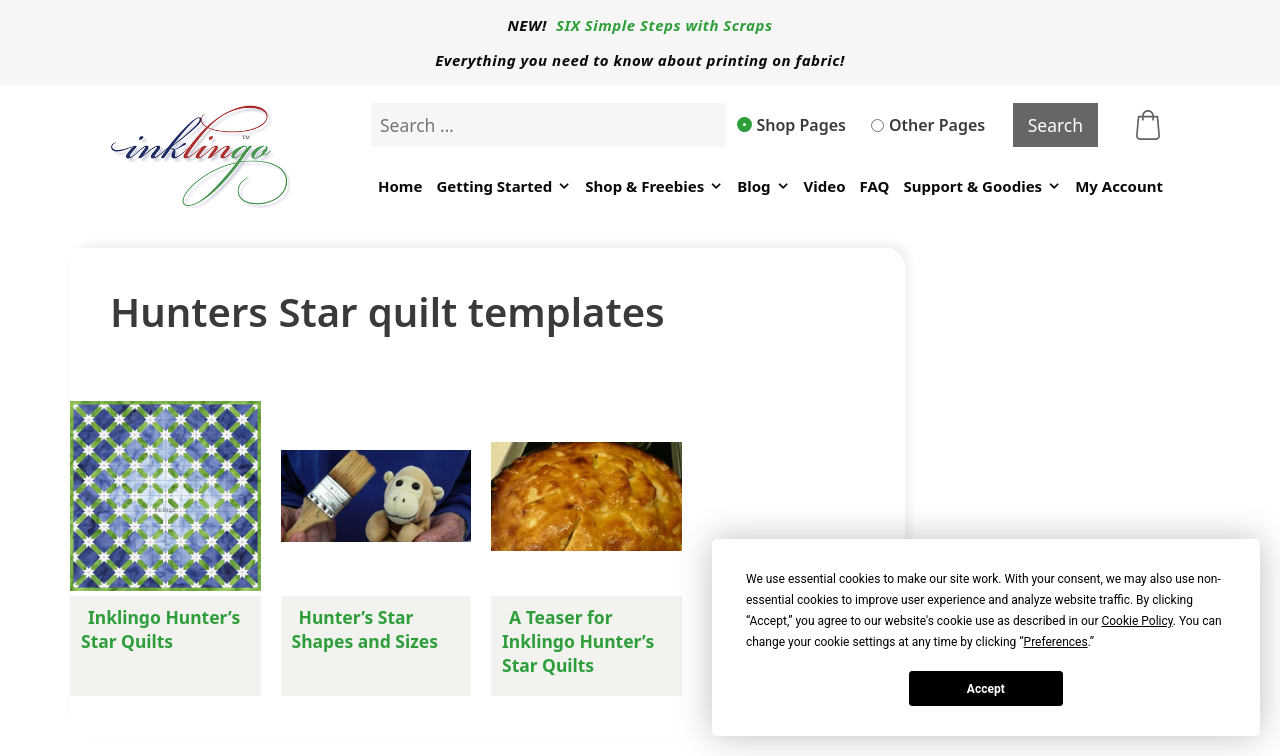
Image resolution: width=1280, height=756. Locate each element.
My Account (1119, 186)
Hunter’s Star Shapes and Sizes (365, 629)
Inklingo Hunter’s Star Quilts (160, 629)
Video (825, 186)
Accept (986, 689)
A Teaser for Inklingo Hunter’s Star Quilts (578, 641)
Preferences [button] (1056, 642)
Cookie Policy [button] (1136, 621)
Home (400, 186)
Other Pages (928, 125)
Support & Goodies (982, 186)
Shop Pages (792, 125)
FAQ (875, 186)
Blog (763, 186)
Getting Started (503, 186)
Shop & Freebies (654, 186)
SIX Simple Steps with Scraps (664, 25)
